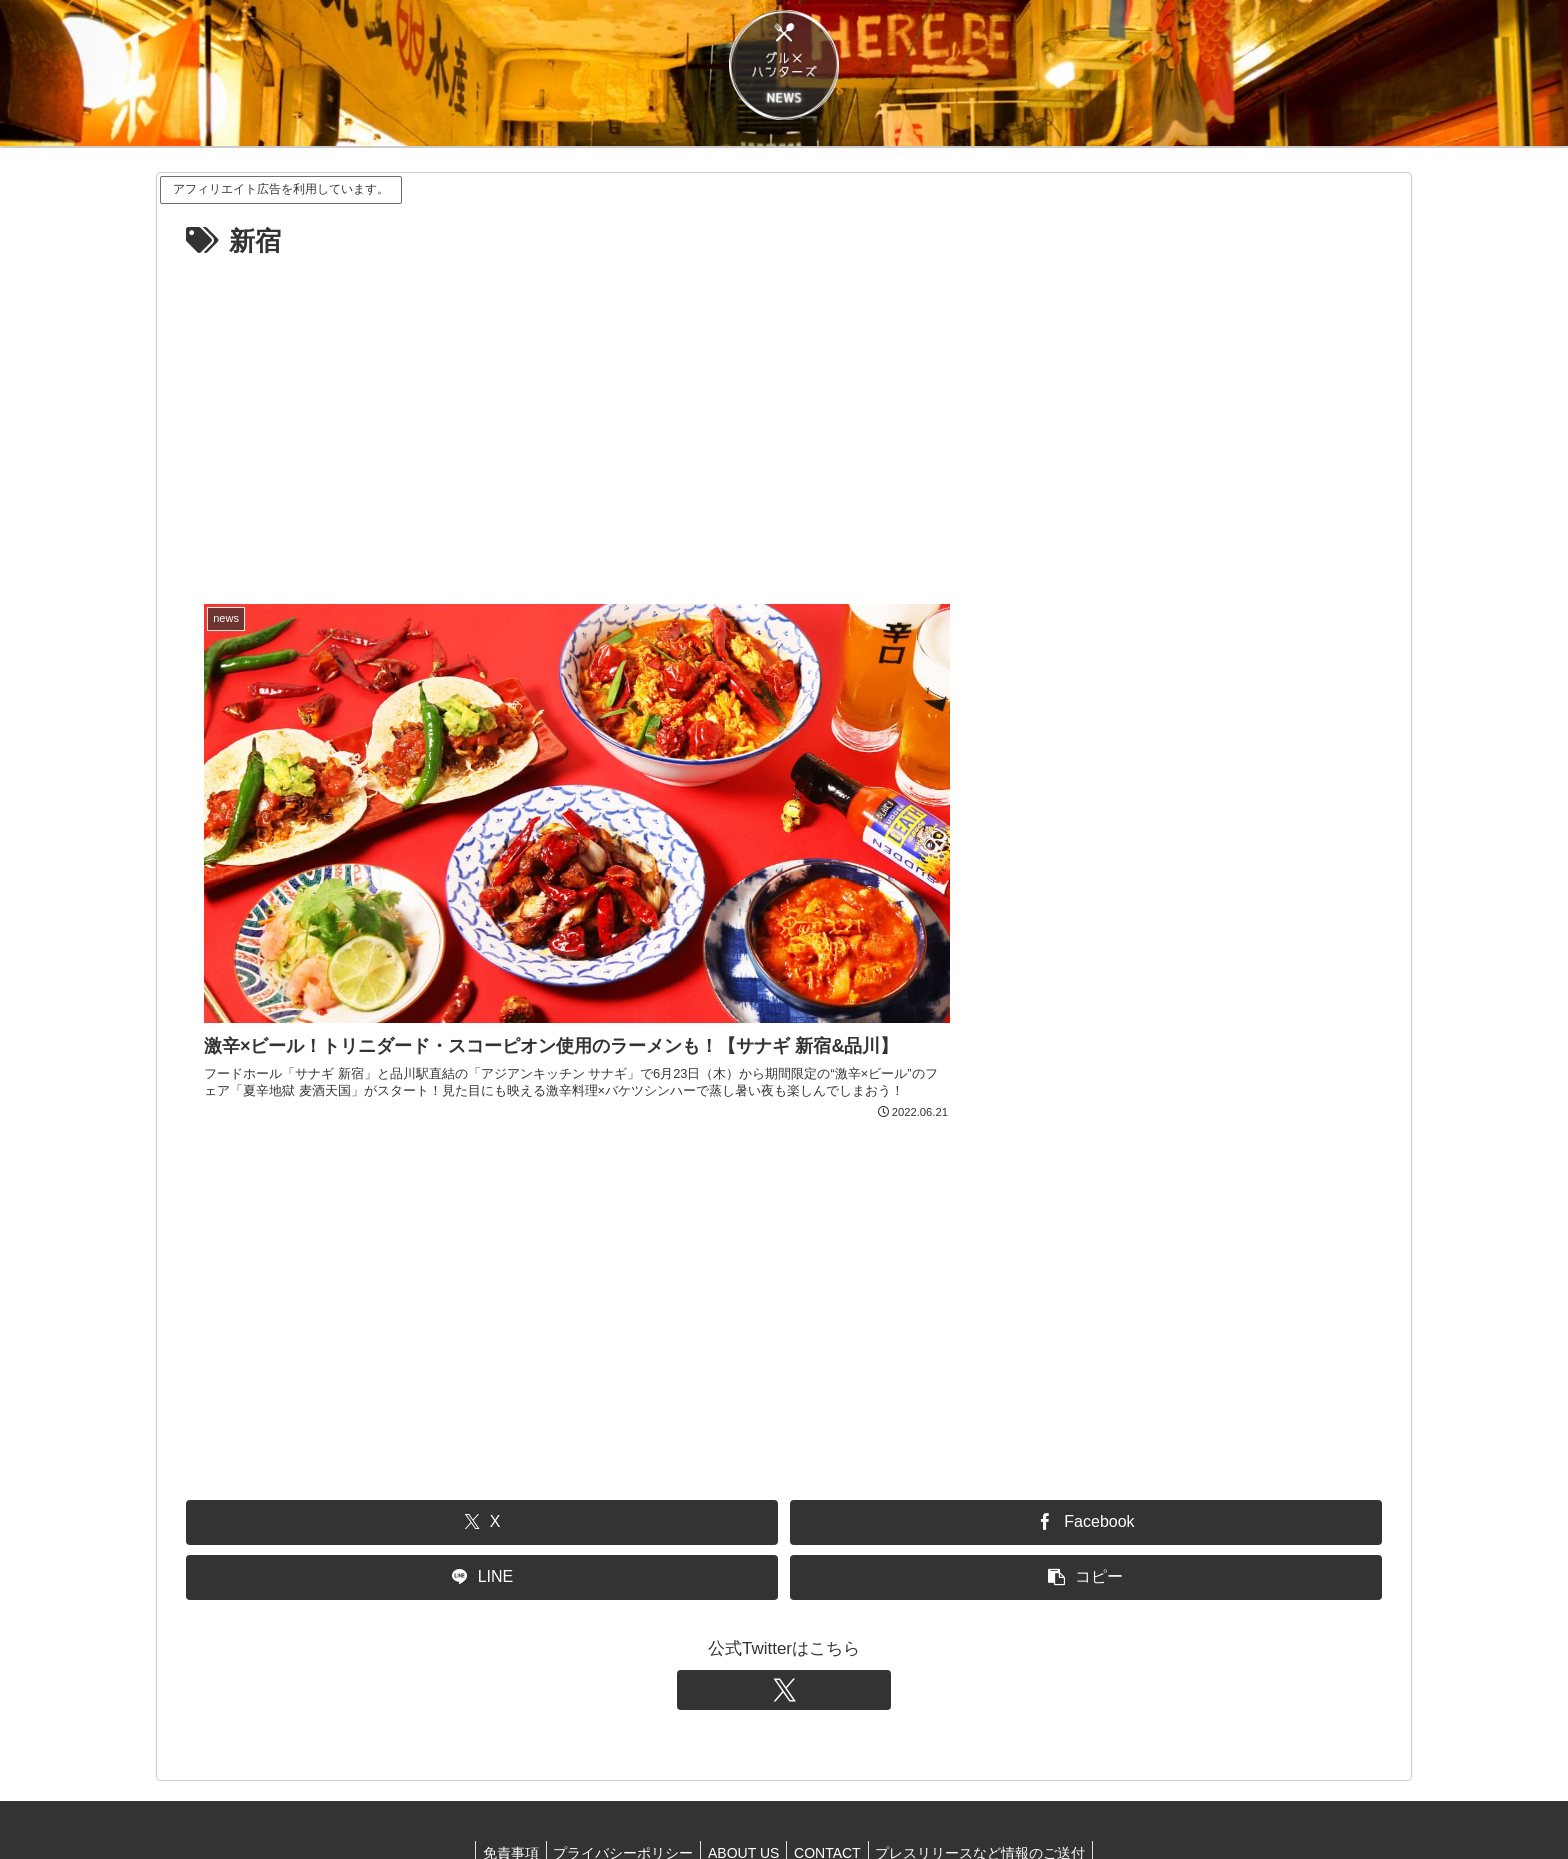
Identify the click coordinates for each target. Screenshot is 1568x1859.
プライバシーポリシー (617, 1797)
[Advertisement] (784, 415)
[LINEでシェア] (482, 1521)
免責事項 (498, 1797)
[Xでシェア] (482, 1466)
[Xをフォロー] (784, 1634)
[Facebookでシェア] (1086, 1466)
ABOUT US (743, 1797)
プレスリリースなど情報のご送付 (993, 1797)
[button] (1086, 1521)
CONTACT (833, 1797)
